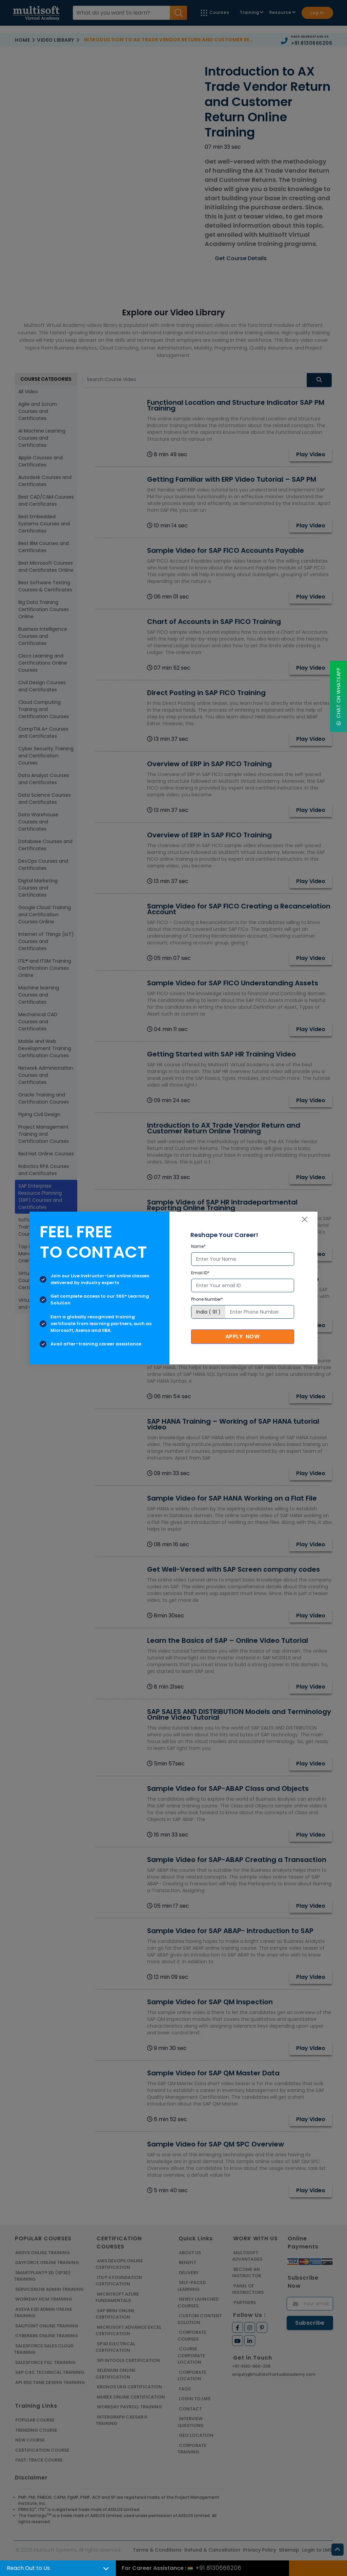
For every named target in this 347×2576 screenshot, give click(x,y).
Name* (198, 1246)
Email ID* (200, 1273)
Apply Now (242, 1336)
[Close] (305, 1219)
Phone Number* (207, 1299)
